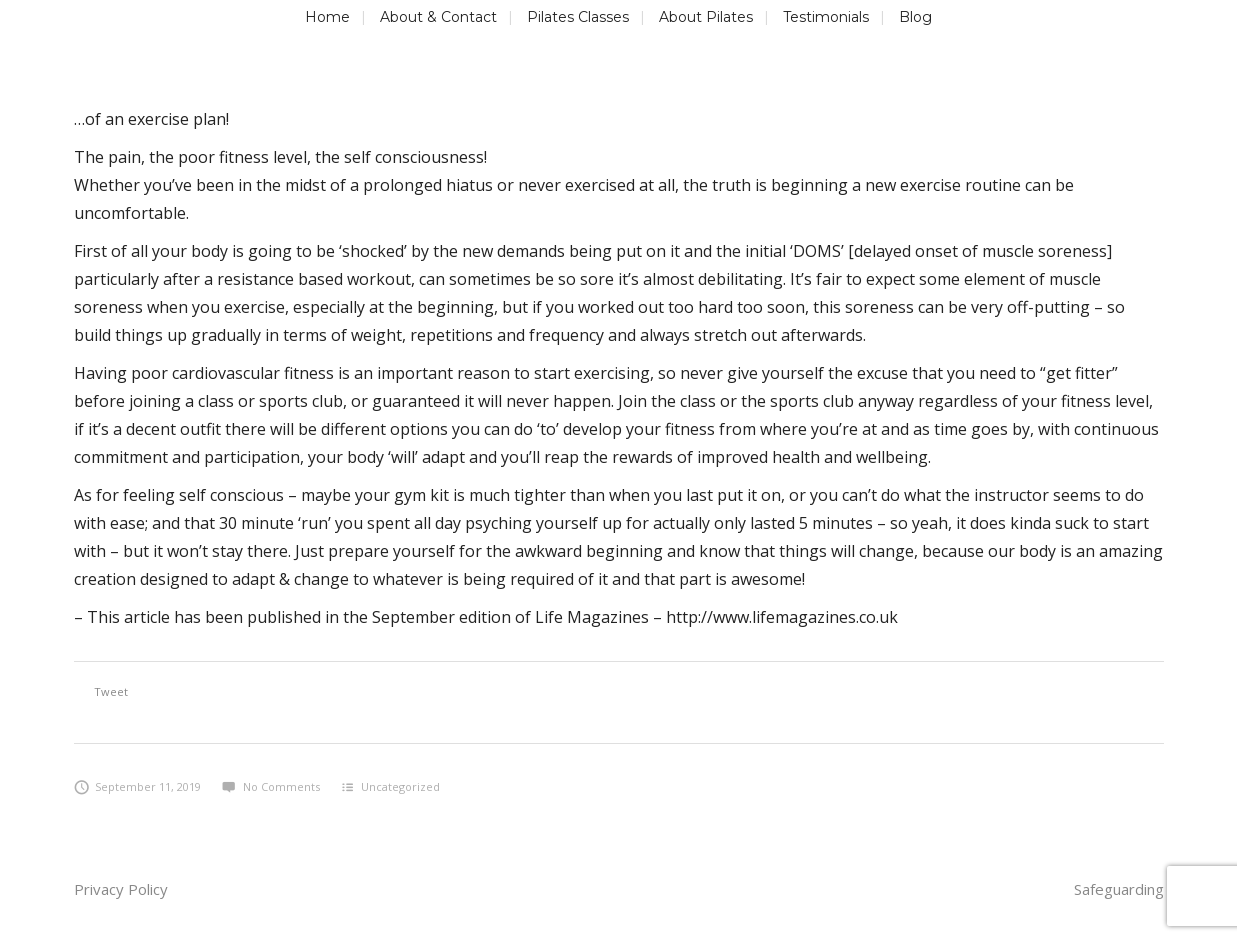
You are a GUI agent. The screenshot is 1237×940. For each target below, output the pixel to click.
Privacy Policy (121, 889)
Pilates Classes (578, 17)
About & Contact (438, 17)
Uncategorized (400, 786)
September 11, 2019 (138, 786)
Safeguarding (1119, 889)
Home (327, 17)
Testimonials (826, 17)
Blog (915, 17)
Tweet (111, 691)
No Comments (270, 786)
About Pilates (706, 17)
